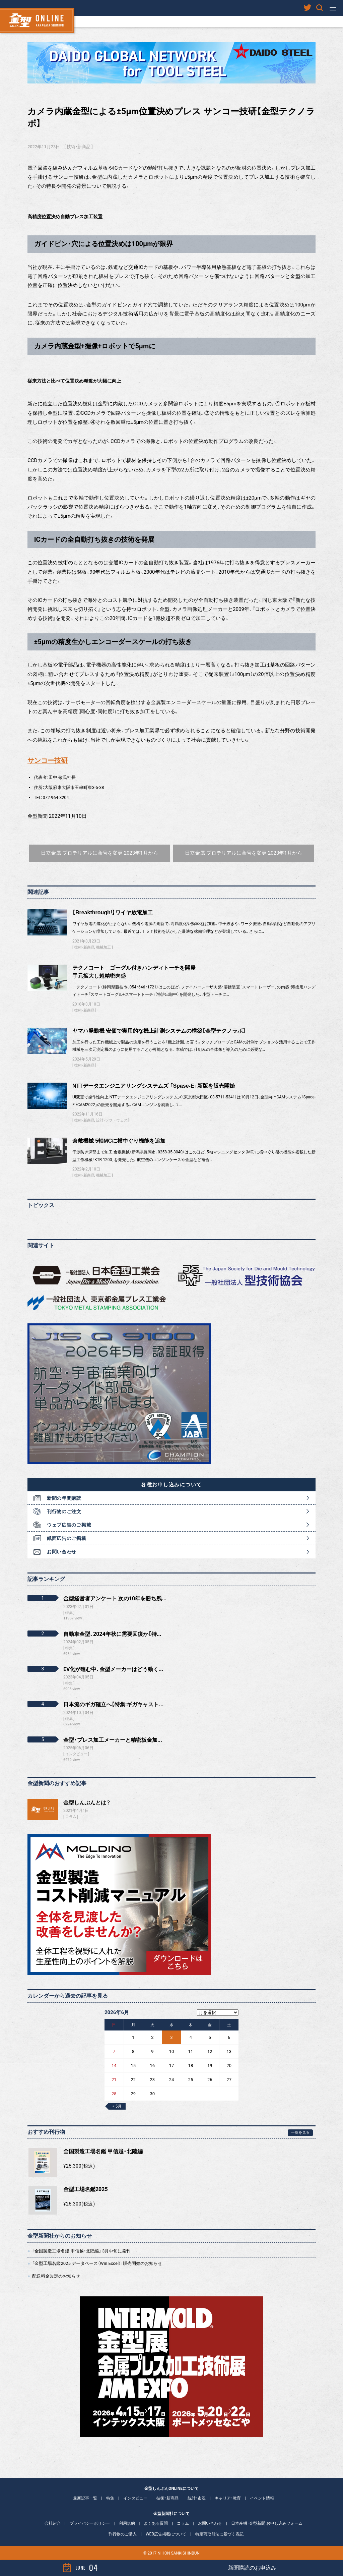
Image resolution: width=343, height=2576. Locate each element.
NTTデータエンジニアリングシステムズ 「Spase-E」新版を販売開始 (153, 1086)
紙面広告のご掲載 (66, 1538)
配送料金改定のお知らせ (56, 2276)
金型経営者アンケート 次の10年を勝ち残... (114, 1598)
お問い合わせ (61, 1551)
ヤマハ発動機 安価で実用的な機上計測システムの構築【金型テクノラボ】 (159, 1031)
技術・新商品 (78, 146)
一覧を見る (300, 2132)
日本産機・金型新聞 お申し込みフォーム (266, 2523)
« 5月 (117, 2106)
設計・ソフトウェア (111, 1120)
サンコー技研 (47, 760)
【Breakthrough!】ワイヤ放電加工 (112, 912)
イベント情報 (262, 2498)
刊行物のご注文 (64, 1511)
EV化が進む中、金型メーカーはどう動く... (113, 1669)
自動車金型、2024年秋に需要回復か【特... (112, 1634)
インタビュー (135, 2498)
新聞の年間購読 (64, 1498)
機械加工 (103, 947)
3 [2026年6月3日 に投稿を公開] (171, 2037)
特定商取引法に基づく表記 (219, 2534)
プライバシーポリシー (90, 2523)
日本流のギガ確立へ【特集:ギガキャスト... (113, 1704)
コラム (70, 1817)
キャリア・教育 (228, 2498)
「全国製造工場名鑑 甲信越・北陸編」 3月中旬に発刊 (81, 2250)
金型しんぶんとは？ (87, 1802)
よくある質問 (156, 2523)
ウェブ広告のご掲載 (69, 1525)
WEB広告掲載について (166, 2534)
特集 (110, 2498)
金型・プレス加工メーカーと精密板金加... (112, 1740)
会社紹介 (53, 2523)
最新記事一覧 (85, 2498)
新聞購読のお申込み (252, 2568)
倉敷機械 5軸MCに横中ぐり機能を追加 (118, 1141)
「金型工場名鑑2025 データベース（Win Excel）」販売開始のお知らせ (97, 2263)
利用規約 (127, 2523)
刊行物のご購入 (123, 2534)
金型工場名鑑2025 (85, 2189)
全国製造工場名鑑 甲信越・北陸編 (103, 2151)
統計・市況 (197, 2498)
